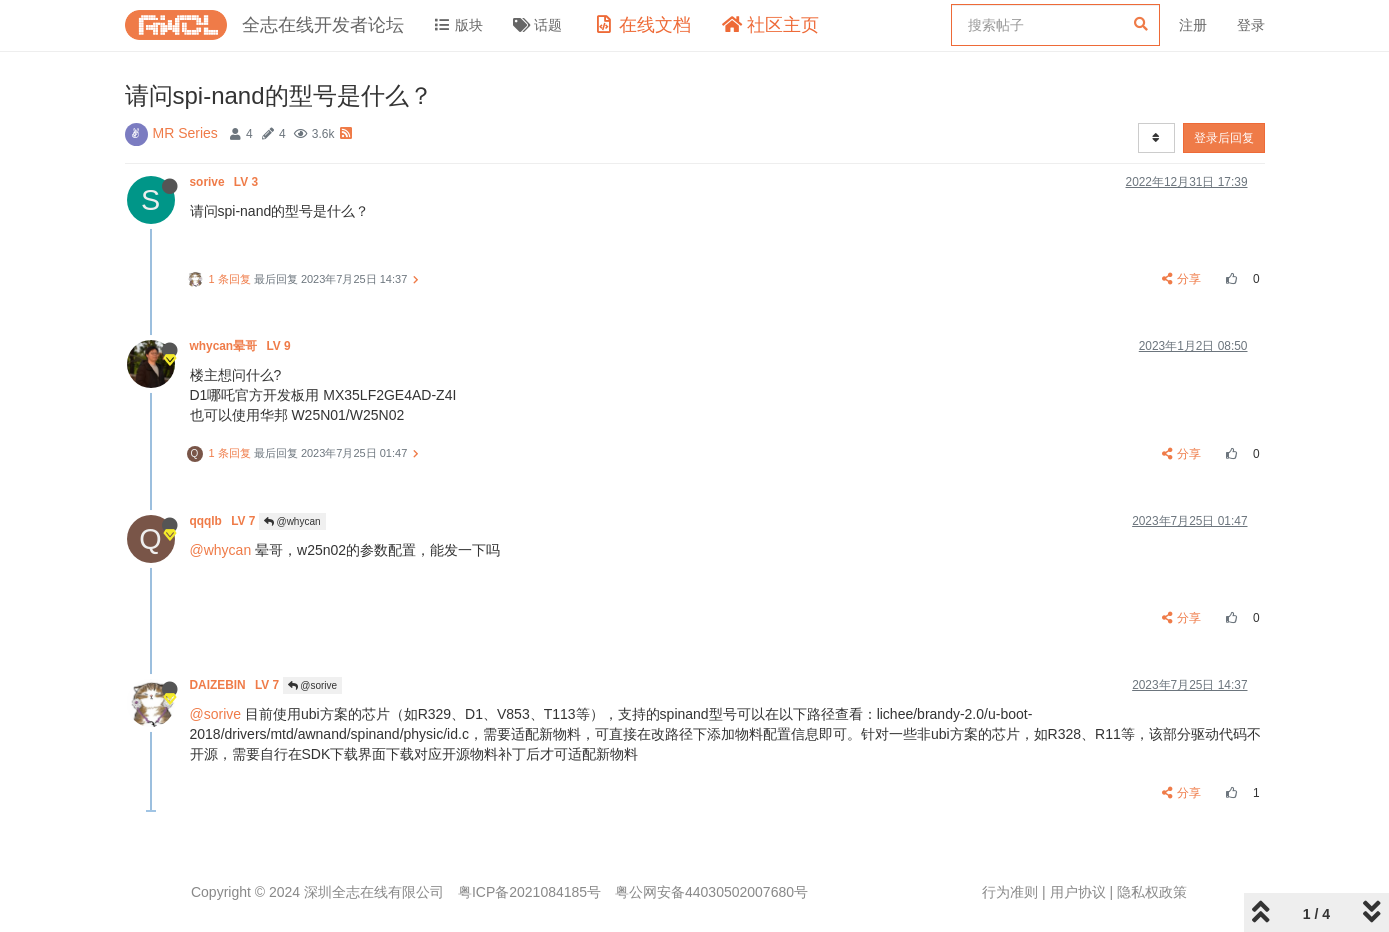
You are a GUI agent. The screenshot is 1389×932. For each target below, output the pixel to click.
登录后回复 (1224, 138)
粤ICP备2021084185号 (529, 892)
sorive (226, 182)
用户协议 (1078, 892)
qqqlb (224, 521)
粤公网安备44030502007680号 (711, 892)
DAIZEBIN (236, 685)
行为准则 (1010, 892)
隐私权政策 (1152, 892)
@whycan (292, 521)
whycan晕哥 (242, 346)
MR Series (185, 133)
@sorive (313, 685)
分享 (1181, 279)
